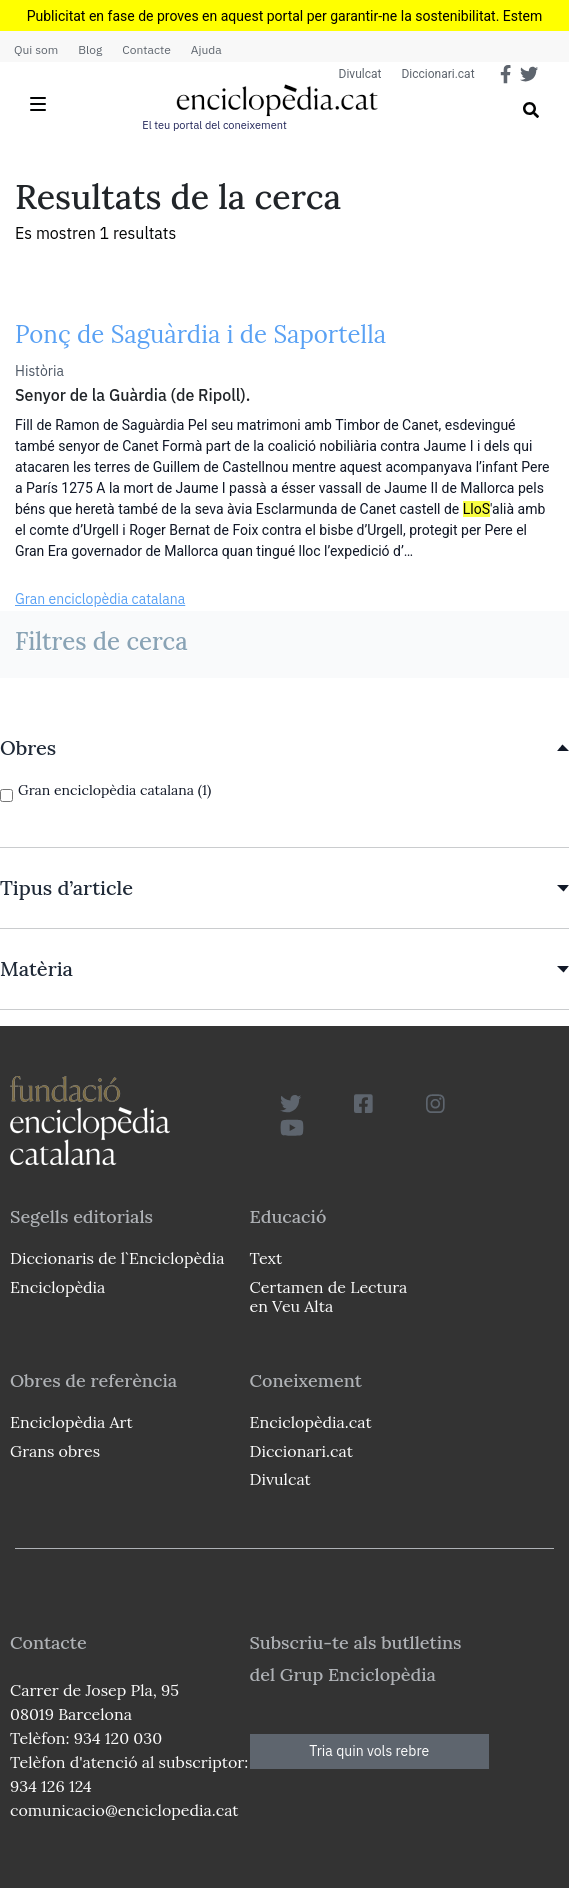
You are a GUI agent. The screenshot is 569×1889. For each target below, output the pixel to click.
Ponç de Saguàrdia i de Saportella (200, 334)
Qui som (36, 49)
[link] (284, 748)
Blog (90, 49)
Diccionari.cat (437, 74)
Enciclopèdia (57, 1287)
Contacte (146, 49)
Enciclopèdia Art (71, 1422)
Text (266, 1258)
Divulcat (360, 74)
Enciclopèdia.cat (311, 1422)
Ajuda (206, 49)
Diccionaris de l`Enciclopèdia (117, 1258)
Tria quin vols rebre (369, 1751)
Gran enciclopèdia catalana (100, 599)
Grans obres (55, 1451)
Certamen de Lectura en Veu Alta (329, 1296)
